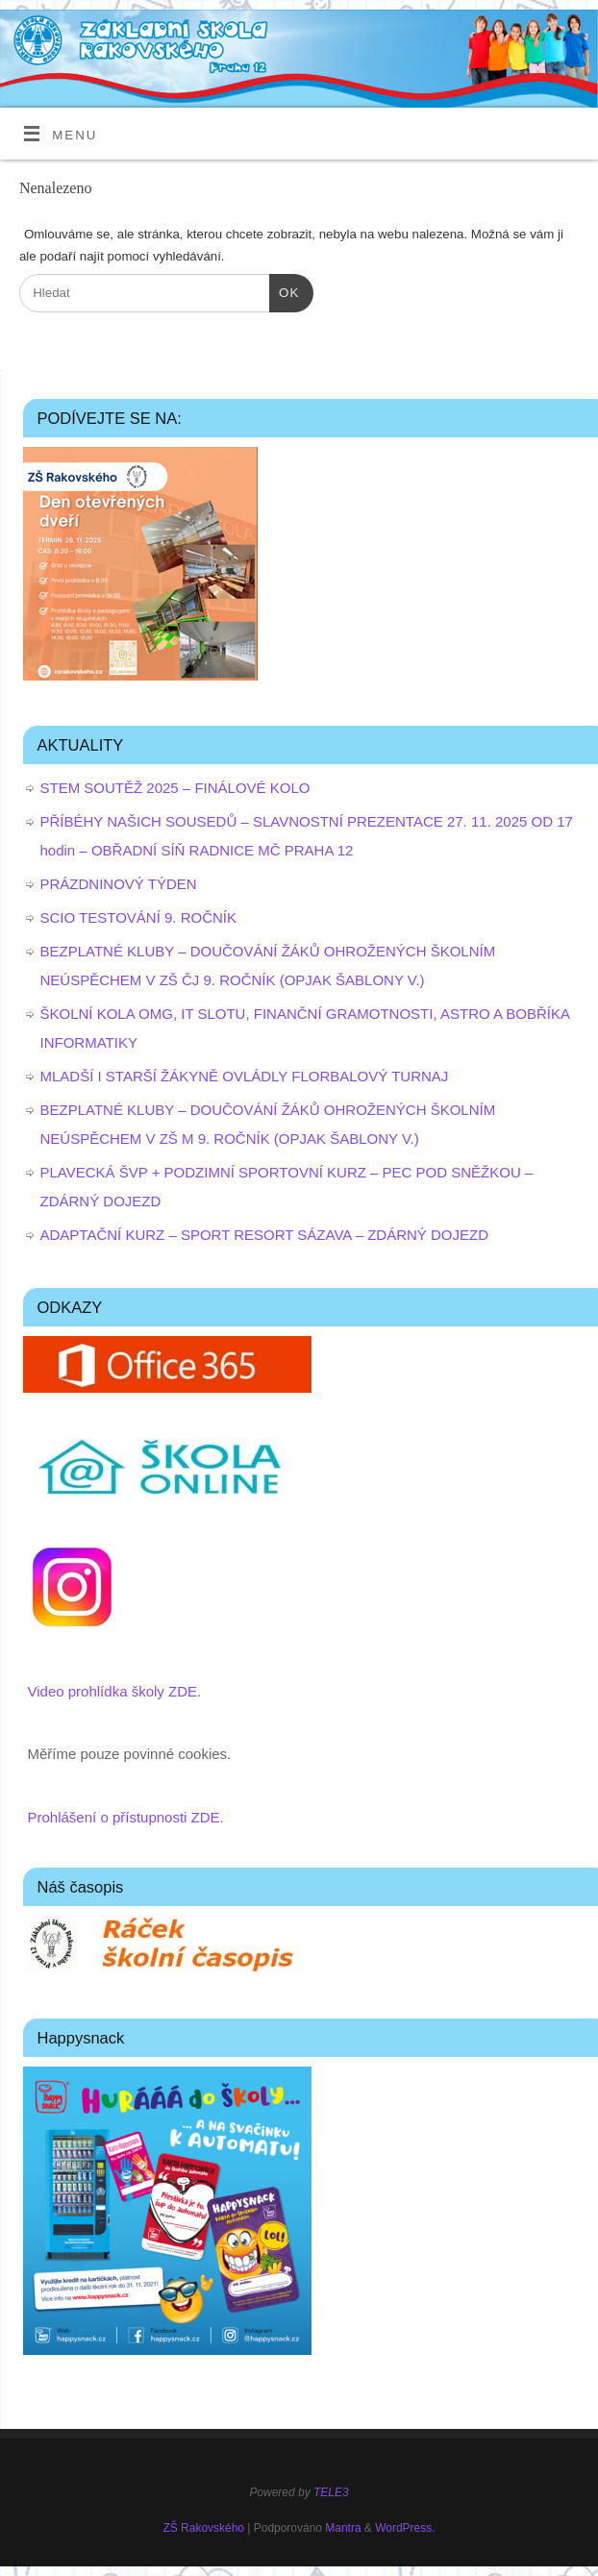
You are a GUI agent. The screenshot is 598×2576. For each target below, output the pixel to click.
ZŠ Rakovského (203, 2528)
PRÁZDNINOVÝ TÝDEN (118, 884)
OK (284, 291)
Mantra (343, 2528)
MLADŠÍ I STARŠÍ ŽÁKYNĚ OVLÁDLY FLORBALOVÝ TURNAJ (244, 1076)
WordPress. (405, 2528)
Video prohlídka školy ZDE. (115, 1691)
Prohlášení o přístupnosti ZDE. (126, 1817)
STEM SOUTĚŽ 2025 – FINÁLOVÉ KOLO (175, 788)
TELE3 (331, 2492)
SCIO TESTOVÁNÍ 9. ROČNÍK (138, 917)
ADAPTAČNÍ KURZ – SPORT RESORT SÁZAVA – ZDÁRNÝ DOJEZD (264, 1234)
